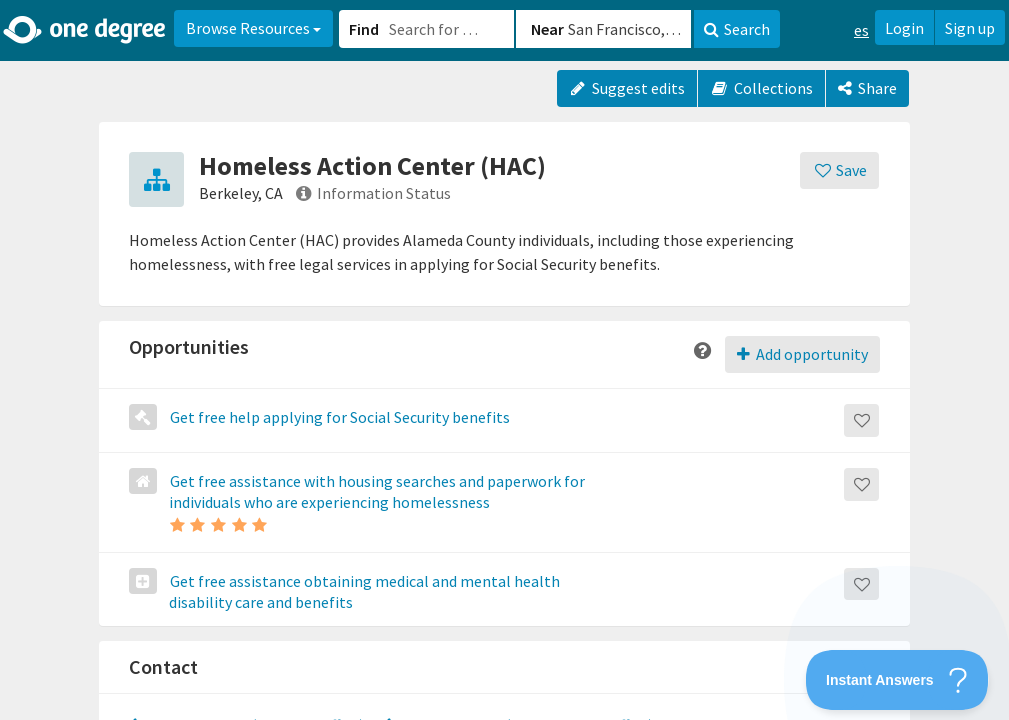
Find (364, 29)
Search (737, 29)
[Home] (85, 30)
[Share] (867, 88)
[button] (504, 360)
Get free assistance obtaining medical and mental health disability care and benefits (363, 591)
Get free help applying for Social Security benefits (338, 417)
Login (904, 28)
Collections (761, 88)
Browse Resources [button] (253, 28)
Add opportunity (802, 354)
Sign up (970, 28)
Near (547, 29)
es (861, 30)
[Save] (839, 170)
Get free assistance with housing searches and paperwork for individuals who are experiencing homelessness (376, 491)
